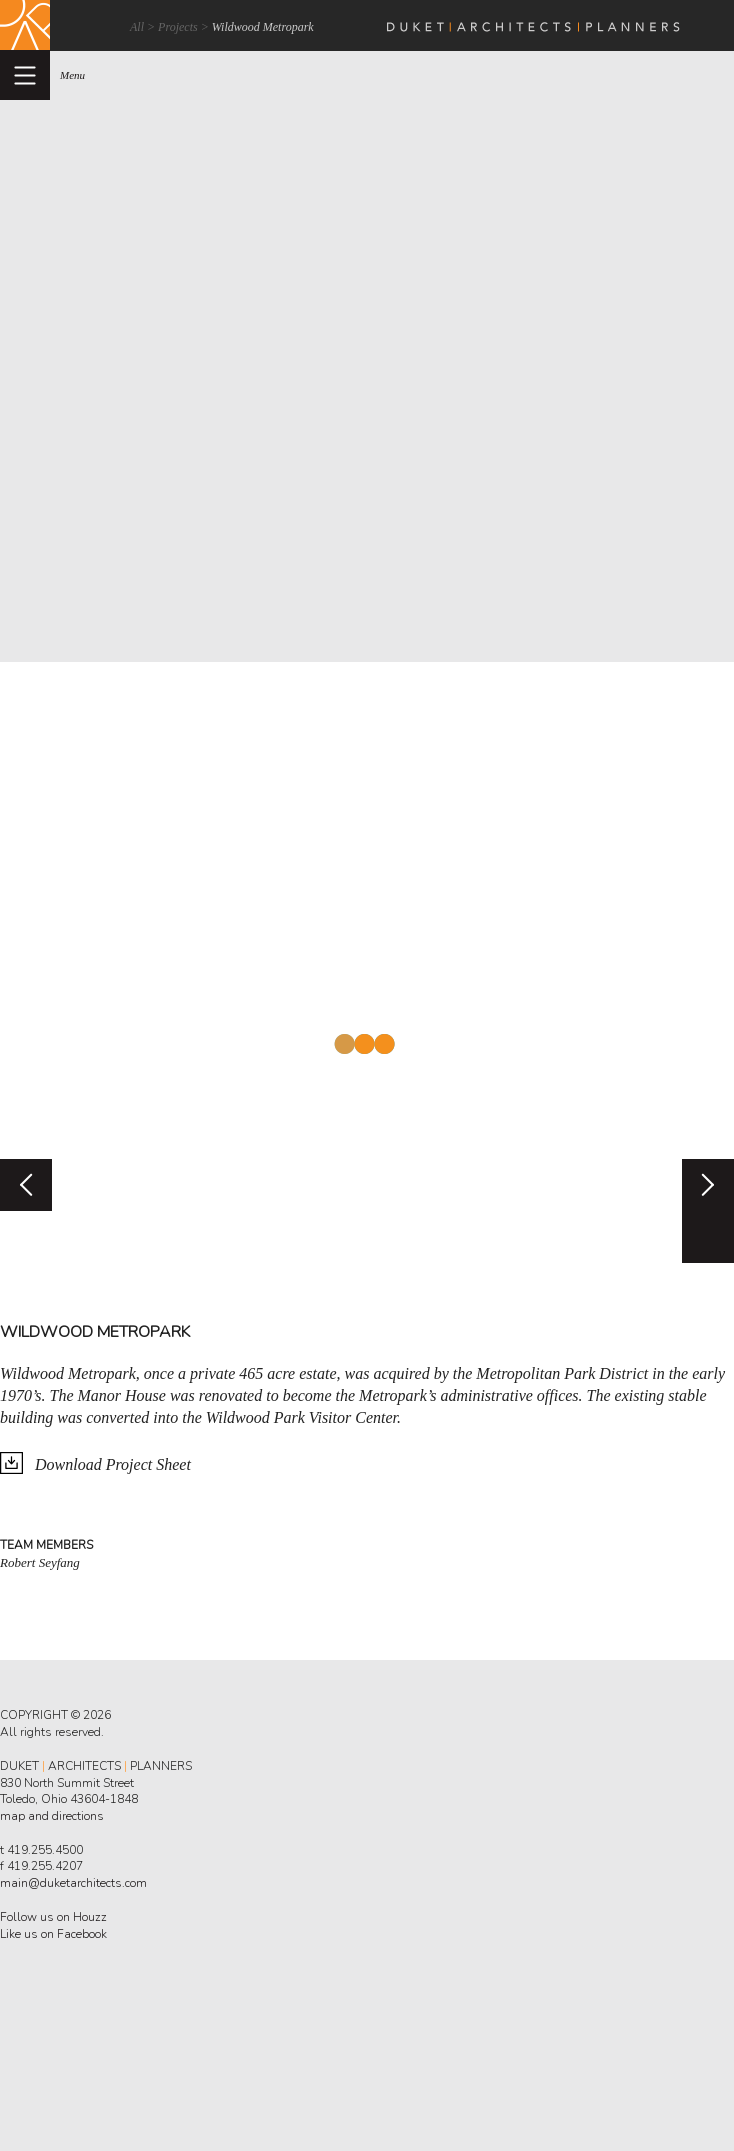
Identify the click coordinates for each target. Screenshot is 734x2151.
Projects (178, 27)
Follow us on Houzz (53, 1917)
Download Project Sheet (113, 1464)
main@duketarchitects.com (73, 1883)
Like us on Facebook (53, 1934)
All (137, 27)
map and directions (52, 1816)
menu (72, 75)
